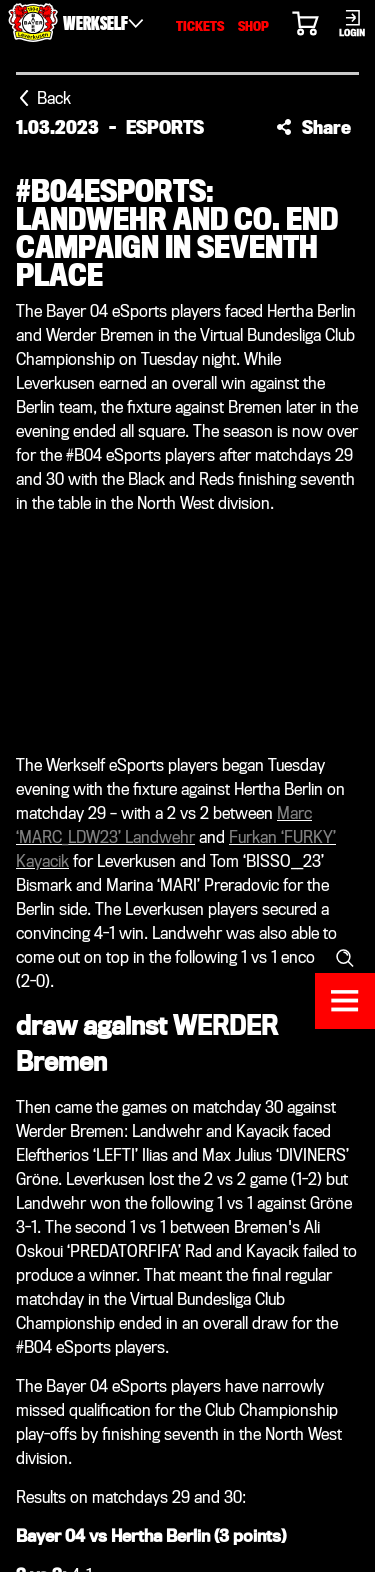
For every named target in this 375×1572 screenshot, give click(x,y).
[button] (313, 127)
